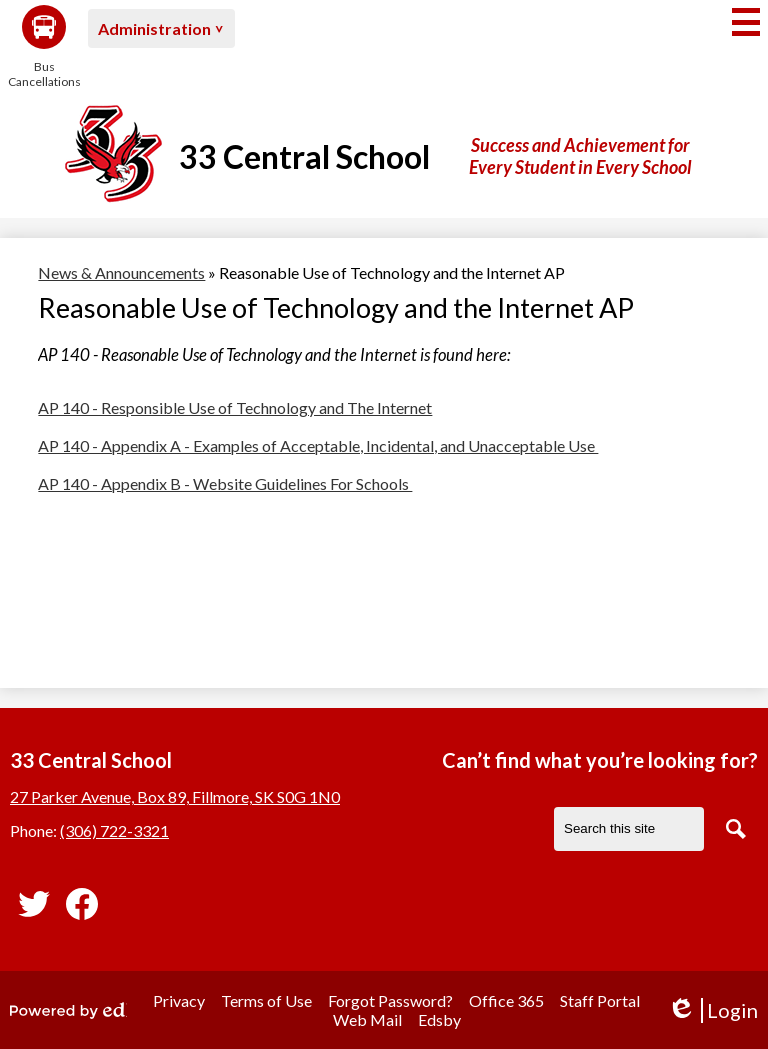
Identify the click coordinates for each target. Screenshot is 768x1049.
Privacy (179, 1000)
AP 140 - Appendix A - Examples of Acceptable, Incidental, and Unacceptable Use (318, 445)
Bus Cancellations (44, 47)
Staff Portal (600, 1000)
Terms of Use (266, 1000)
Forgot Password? (390, 1000)
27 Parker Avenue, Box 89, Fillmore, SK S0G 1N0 (175, 796)
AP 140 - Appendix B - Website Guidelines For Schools (225, 483)
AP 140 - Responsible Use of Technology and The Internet (235, 407)
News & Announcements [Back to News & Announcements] (121, 272)
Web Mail (367, 1019)
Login (712, 1010)
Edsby (439, 1019)
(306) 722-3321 (114, 830)
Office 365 (506, 1000)
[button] (161, 28)
